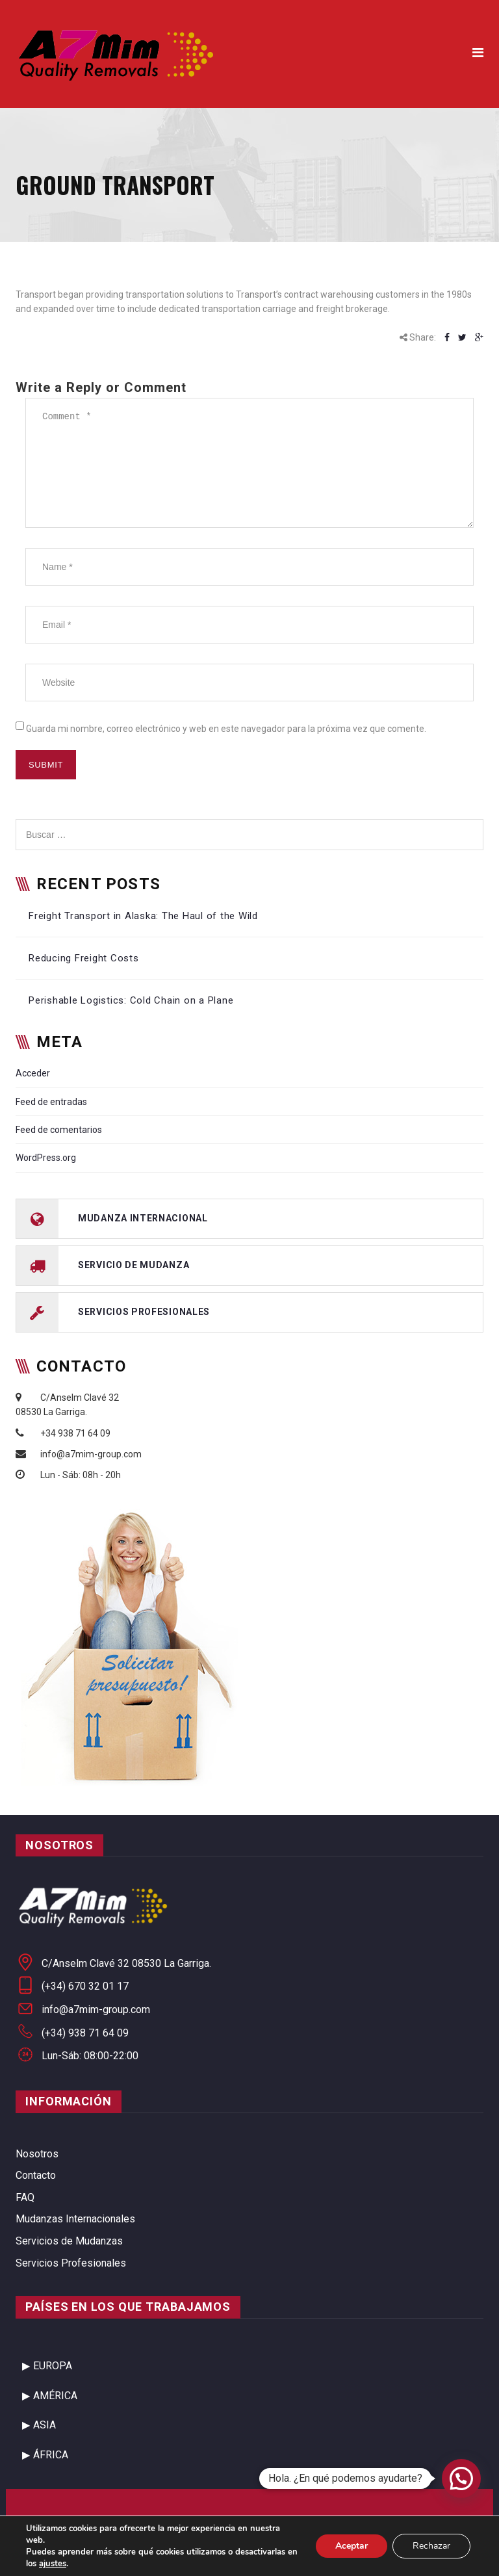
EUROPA (52, 2366)
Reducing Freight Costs (84, 958)
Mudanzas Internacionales (75, 2219)
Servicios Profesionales (71, 2263)
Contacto (36, 2175)
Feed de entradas (51, 1102)
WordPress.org (46, 1157)
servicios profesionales (144, 1311)
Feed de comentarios (59, 1130)
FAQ (25, 2197)
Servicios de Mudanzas (69, 2241)
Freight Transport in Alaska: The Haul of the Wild (143, 916)
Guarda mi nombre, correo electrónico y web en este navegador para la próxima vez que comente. (226, 728)
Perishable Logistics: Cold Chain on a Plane (131, 1000)
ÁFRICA (50, 2455)
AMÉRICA (55, 2395)
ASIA (44, 2425)
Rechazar (431, 2546)
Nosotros (37, 2154)
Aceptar (351, 2546)
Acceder (33, 1073)
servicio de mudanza (133, 1264)
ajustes (52, 2563)
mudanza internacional (143, 1217)
